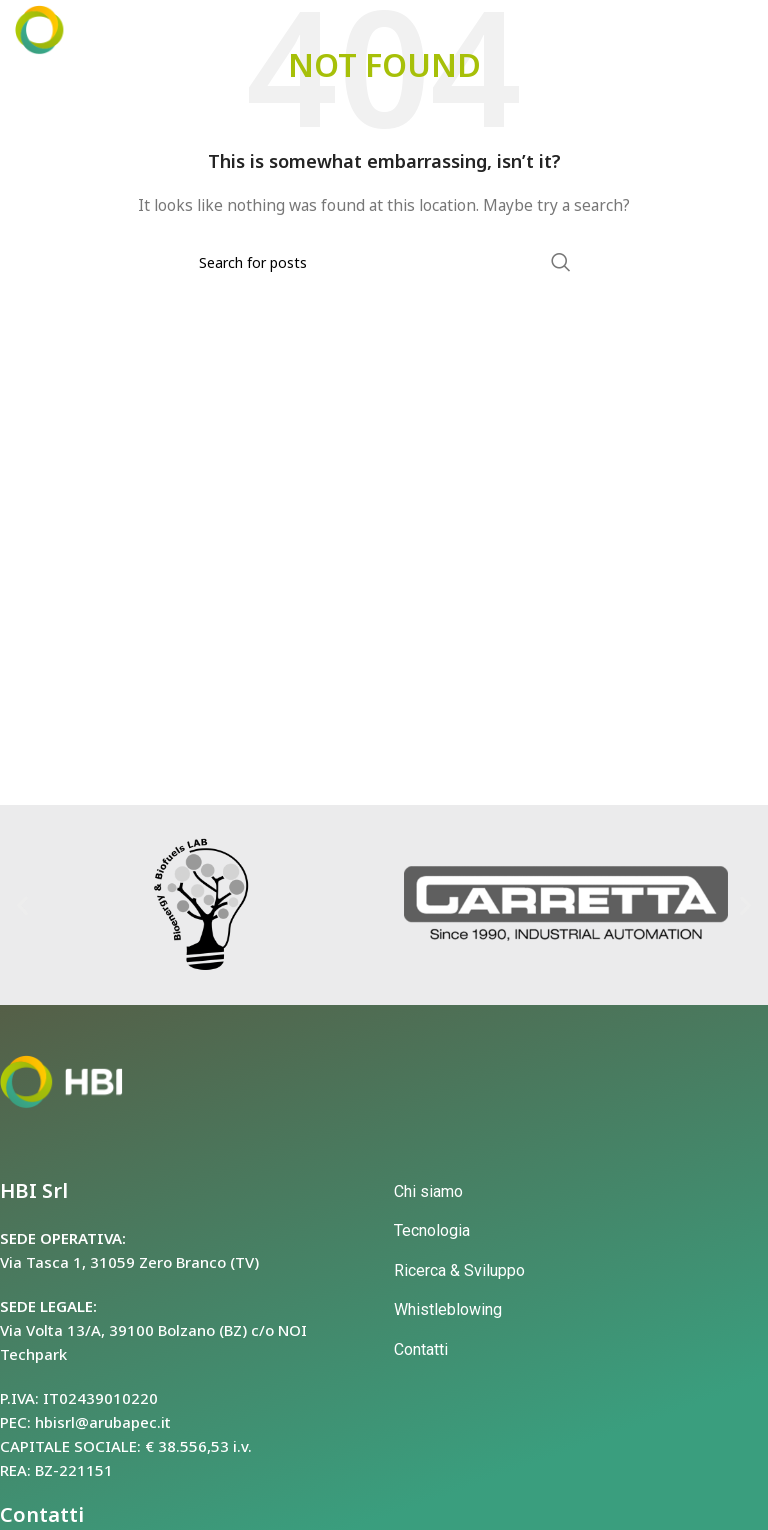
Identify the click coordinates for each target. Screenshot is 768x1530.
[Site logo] (72, 28)
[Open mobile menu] (717, 30)
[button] (22, 904)
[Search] (384, 262)
